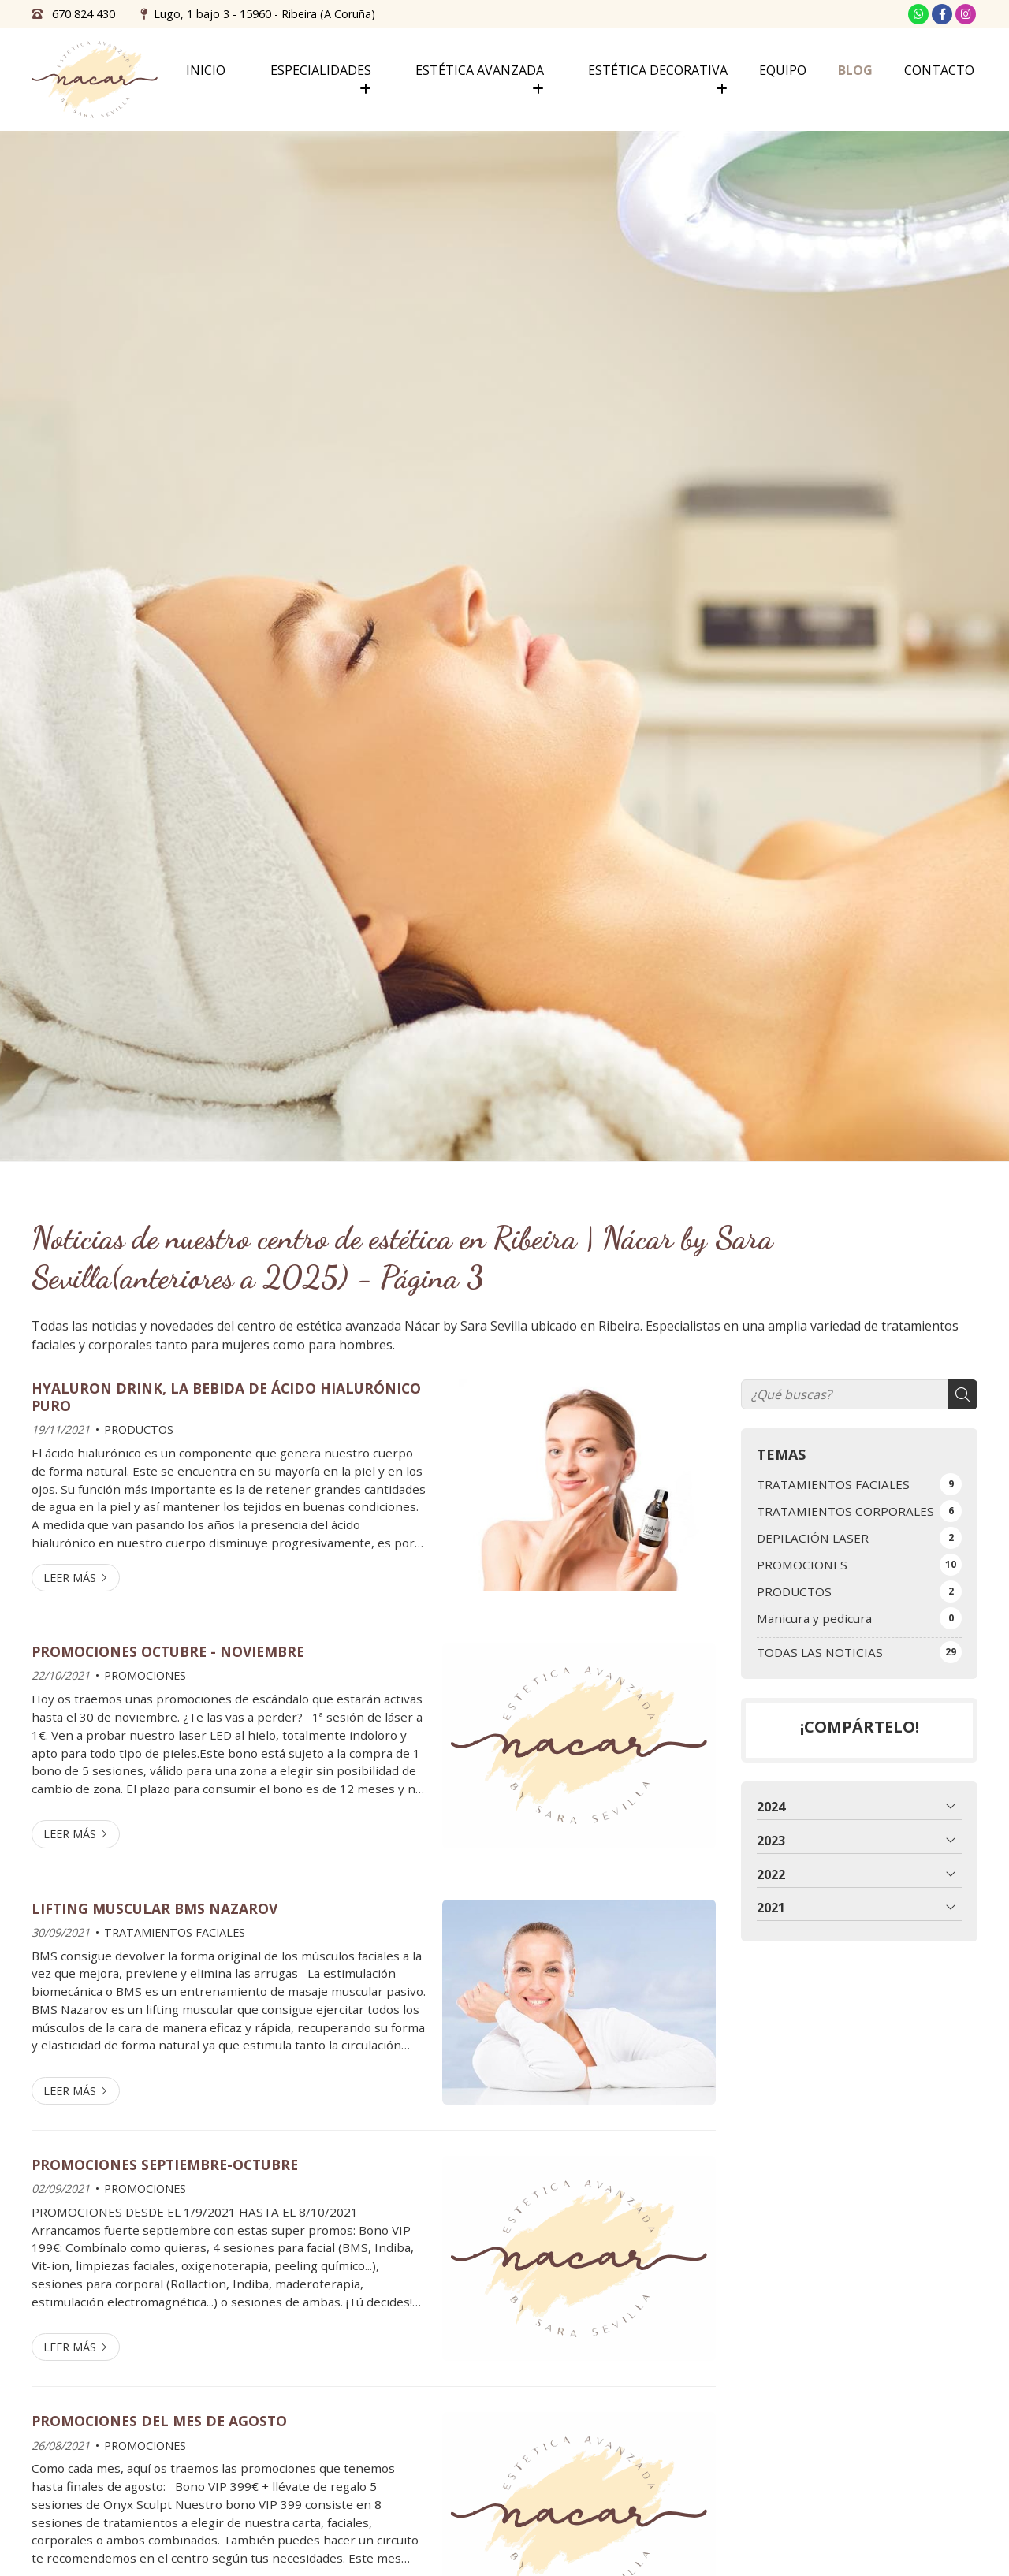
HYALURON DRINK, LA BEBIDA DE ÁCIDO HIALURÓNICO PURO (226, 1397)
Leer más (69, 1577)
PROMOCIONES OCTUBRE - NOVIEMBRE (168, 1651)
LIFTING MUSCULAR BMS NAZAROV (154, 1908)
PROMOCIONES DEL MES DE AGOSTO (159, 2420)
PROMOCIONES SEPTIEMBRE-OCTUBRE (165, 2164)
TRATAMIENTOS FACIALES (174, 1932)
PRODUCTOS (138, 1429)
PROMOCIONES (145, 1675)
